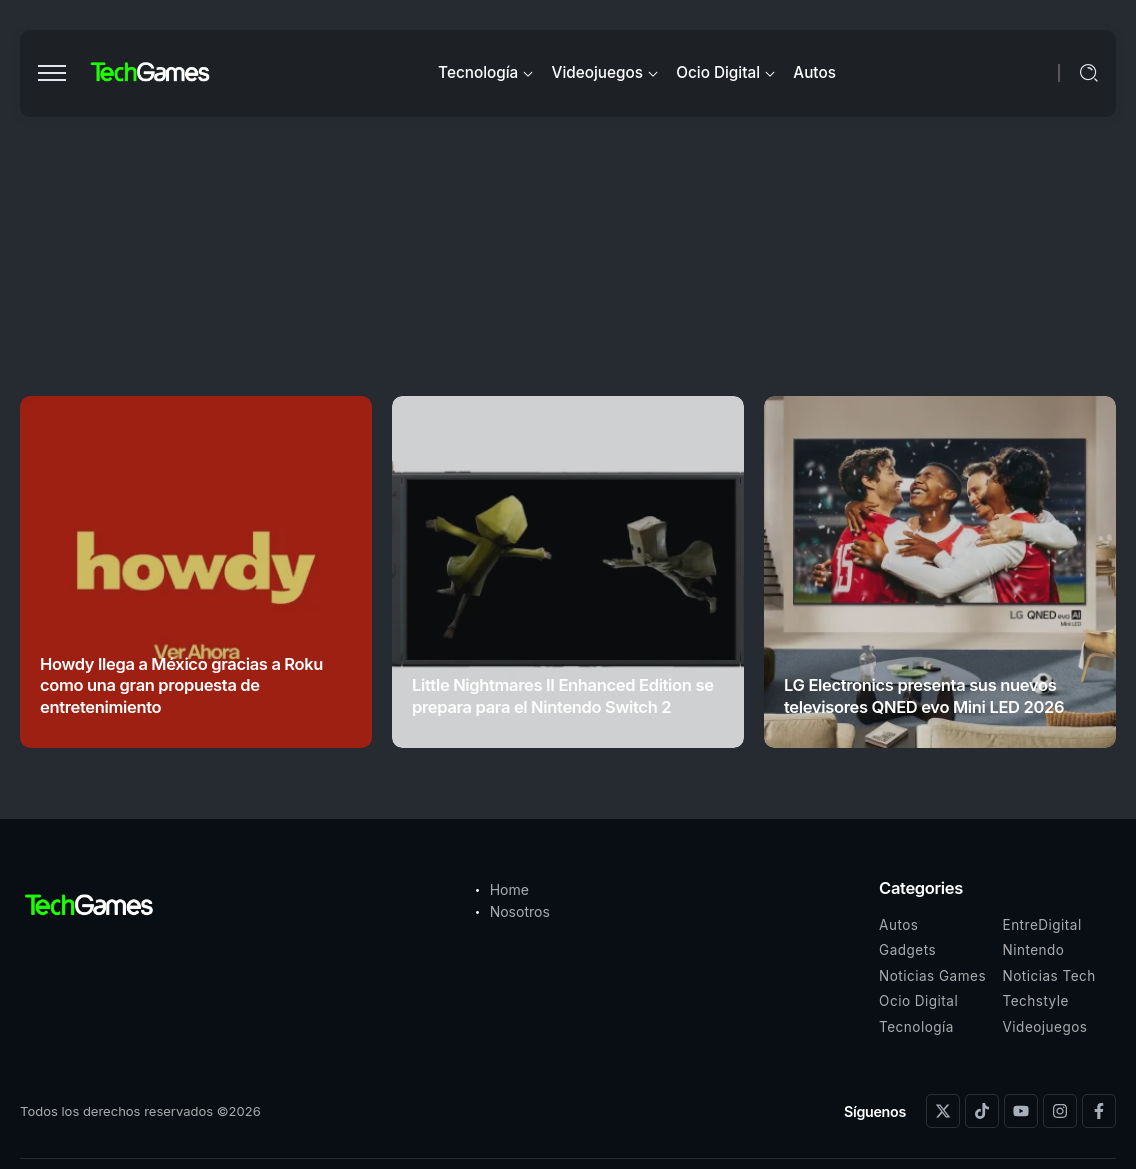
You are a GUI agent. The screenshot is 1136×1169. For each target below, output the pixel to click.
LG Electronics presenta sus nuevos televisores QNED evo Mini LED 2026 (924, 695)
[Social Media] (943, 1111)
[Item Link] (196, 572)
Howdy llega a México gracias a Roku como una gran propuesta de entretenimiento (181, 685)
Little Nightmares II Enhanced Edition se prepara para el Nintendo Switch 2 (563, 695)
